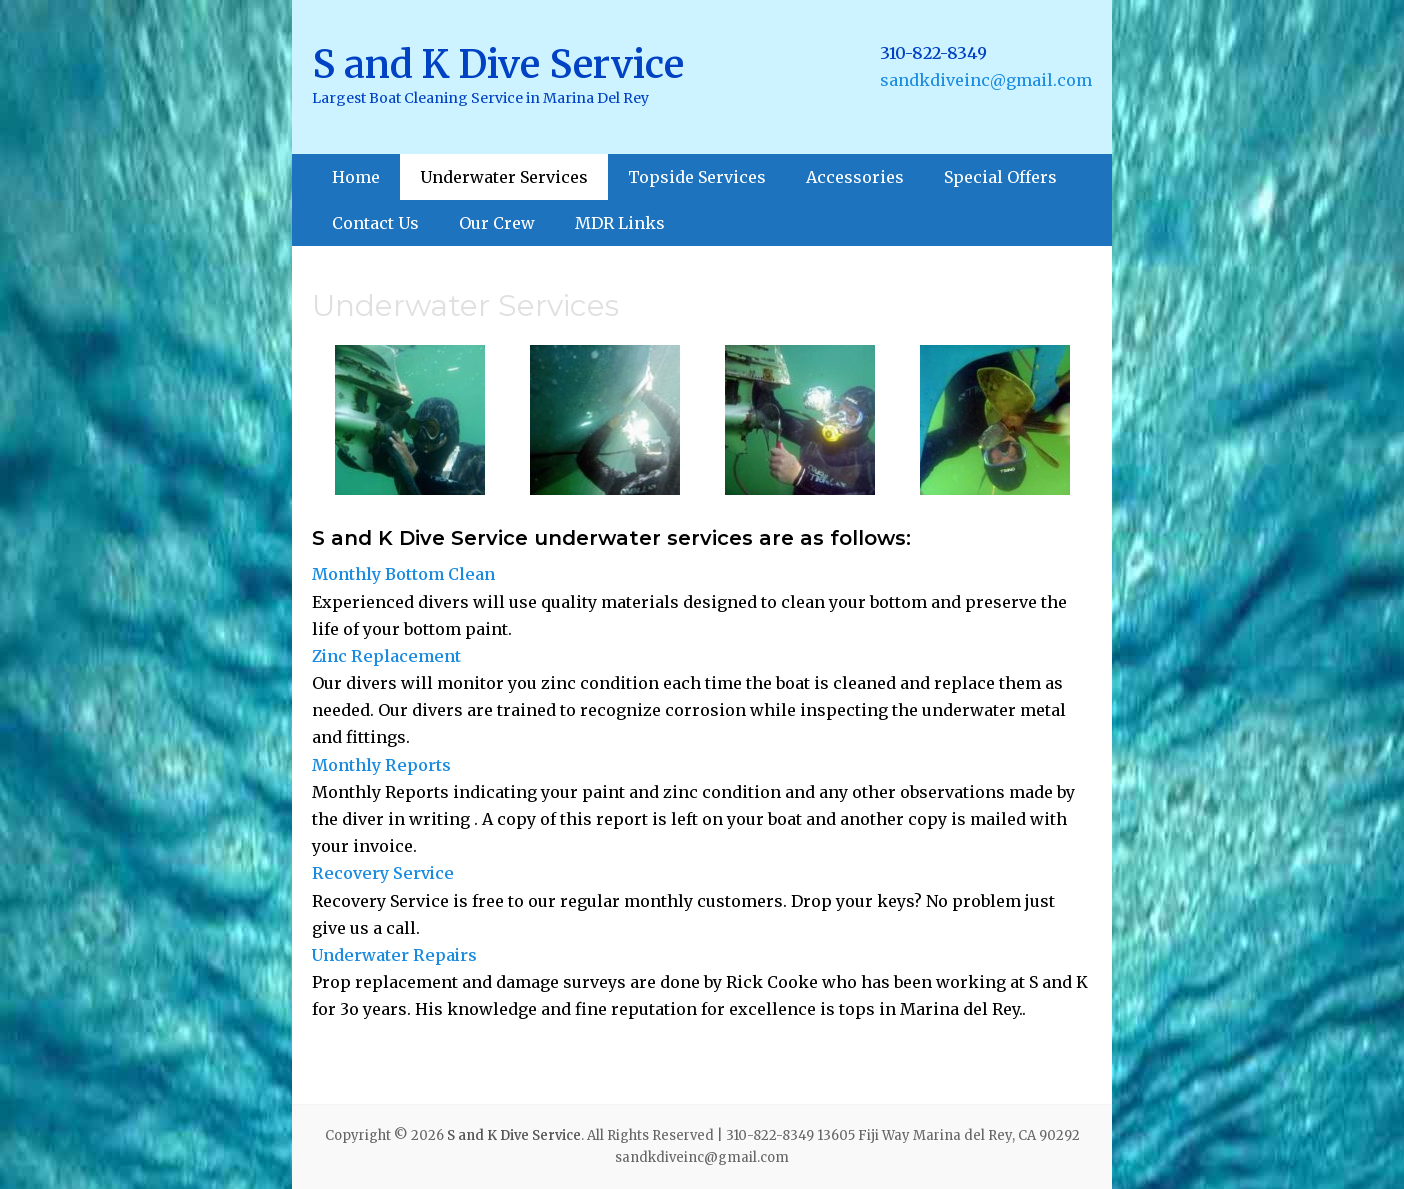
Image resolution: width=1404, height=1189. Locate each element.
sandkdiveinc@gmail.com (986, 80)
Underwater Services (504, 177)
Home (356, 177)
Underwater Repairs (394, 955)
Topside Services (697, 177)
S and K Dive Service (498, 64)
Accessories (855, 177)
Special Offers (1000, 177)
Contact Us (375, 223)
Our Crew (497, 223)
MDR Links (620, 223)
